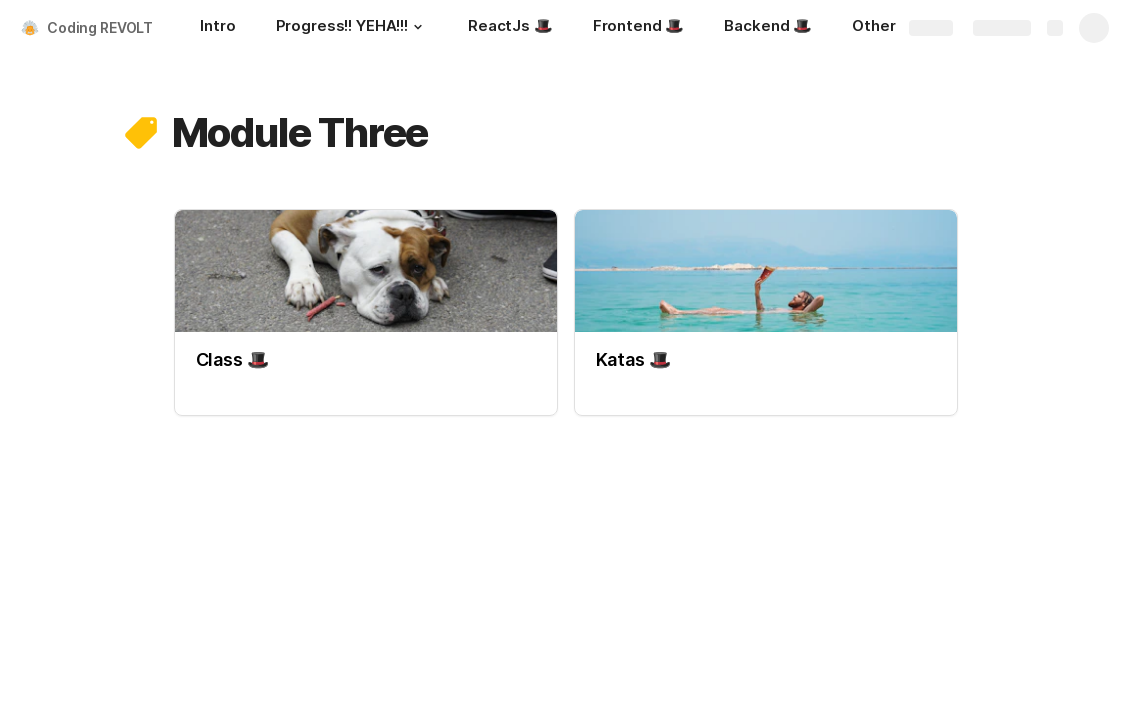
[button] (418, 27)
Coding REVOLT (100, 27)
